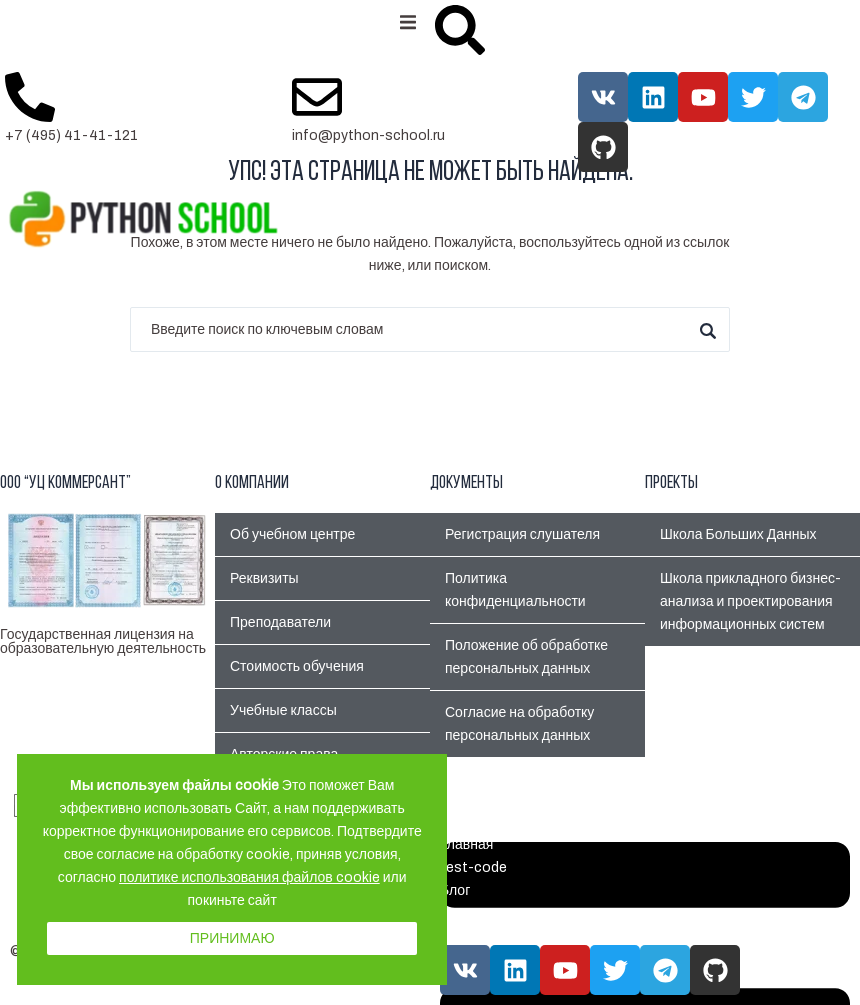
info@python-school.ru (368, 135)
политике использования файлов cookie (249, 877)
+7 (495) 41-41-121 (71, 135)
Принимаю (232, 938)
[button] (407, 22)
